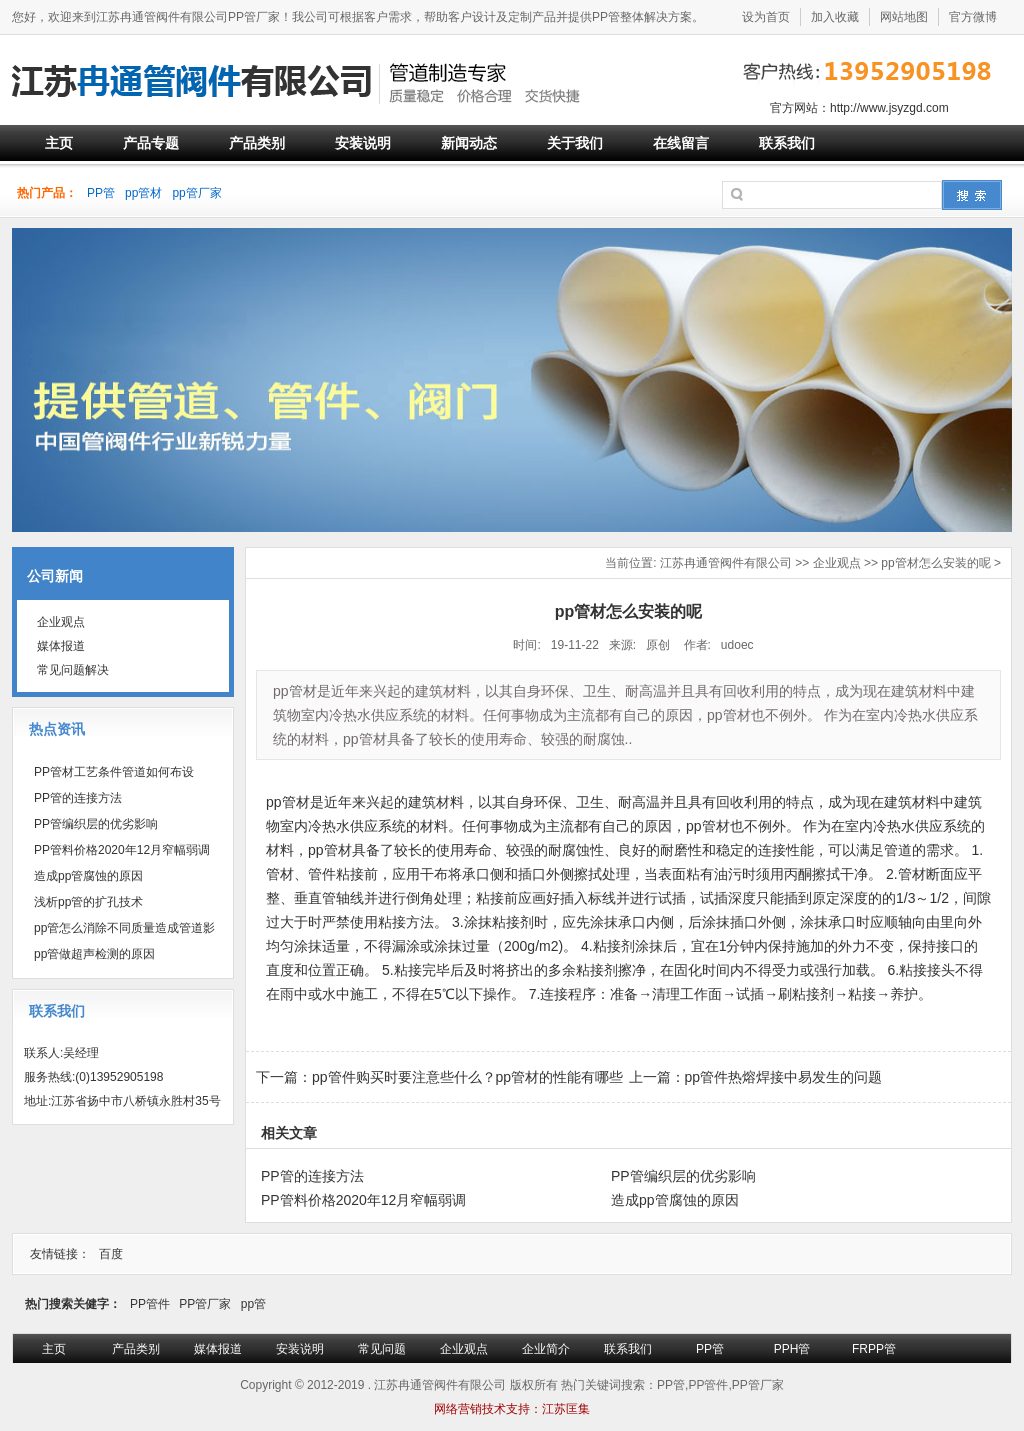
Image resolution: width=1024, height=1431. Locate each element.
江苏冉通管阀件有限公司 (726, 563)
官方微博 (973, 17)
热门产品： (47, 193)
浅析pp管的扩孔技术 (88, 902)
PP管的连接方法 (78, 798)
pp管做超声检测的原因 (94, 954)
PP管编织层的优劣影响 (96, 824)
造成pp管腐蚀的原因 (88, 876)
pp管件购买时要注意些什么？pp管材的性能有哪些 (467, 1077)
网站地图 (904, 17)
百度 (111, 1254)
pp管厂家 (196, 193)
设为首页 (766, 17)
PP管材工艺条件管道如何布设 (114, 772)
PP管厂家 (205, 1304)
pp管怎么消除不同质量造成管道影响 (119, 931)
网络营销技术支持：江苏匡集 (512, 1409)
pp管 (253, 1304)
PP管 (101, 193)
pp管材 (143, 193)
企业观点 (837, 563)
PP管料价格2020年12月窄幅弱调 (122, 850)
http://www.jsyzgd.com (889, 108)
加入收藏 (835, 17)
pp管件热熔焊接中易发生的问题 (784, 1077)
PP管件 (150, 1304)
